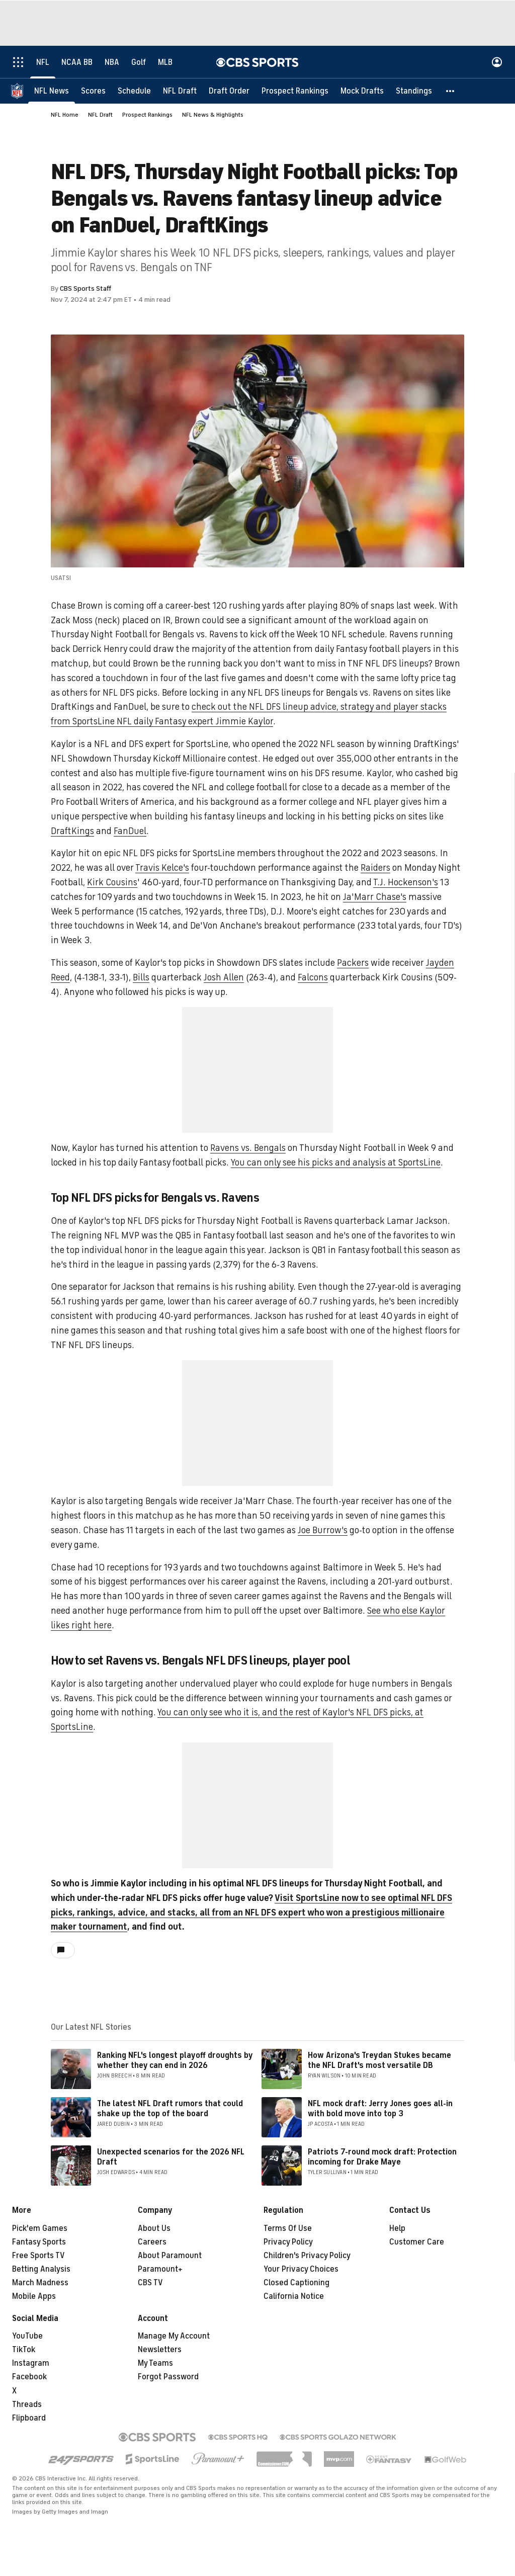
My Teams (155, 2363)
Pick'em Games (39, 2228)
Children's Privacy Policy (307, 2256)
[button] (450, 90)
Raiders (375, 867)
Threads (27, 2404)
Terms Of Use (288, 2228)
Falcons (313, 977)
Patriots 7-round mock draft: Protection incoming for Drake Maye (382, 2157)
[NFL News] (51, 90)
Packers (353, 962)
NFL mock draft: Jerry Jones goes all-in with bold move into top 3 (380, 2108)
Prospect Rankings (147, 114)
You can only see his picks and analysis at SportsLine (336, 1162)
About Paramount (170, 2256)
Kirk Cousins (112, 882)
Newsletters (160, 2350)
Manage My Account (174, 2336)
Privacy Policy (288, 2242)
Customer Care (416, 2242)
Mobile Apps (34, 2296)
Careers (152, 2242)
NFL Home (64, 114)
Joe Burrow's (323, 1530)
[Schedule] (134, 90)
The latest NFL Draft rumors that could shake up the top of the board (170, 2108)
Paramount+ (160, 2269)
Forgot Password (168, 2377)
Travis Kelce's (162, 867)
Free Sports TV (38, 2256)
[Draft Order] (229, 90)
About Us (154, 2228)
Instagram (30, 2363)
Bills (141, 977)
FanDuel (130, 831)
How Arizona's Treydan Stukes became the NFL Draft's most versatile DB (379, 2060)
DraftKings (72, 831)
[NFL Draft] (180, 90)
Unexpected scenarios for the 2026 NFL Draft (170, 2157)
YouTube (27, 2336)
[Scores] (93, 90)
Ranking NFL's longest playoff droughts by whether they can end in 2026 (174, 2060)
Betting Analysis (41, 2269)
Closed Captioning (296, 2283)
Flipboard (29, 2418)
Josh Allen (224, 977)
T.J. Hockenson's (405, 882)
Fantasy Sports (39, 2242)
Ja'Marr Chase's (374, 896)
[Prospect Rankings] (294, 90)
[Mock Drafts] (362, 90)
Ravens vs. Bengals (248, 1147)
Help (397, 2228)
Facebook (29, 2377)
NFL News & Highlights (212, 114)
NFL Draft (100, 114)
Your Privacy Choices (301, 2269)
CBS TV (150, 2283)
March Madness (40, 2283)
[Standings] (414, 90)
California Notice (294, 2296)
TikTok (23, 2350)
